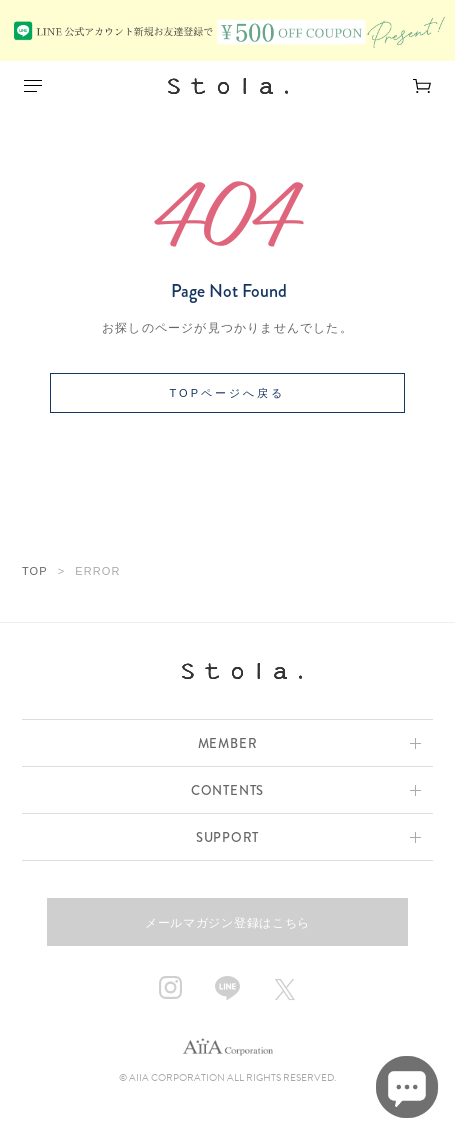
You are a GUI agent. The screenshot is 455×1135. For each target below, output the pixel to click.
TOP (35, 571)
